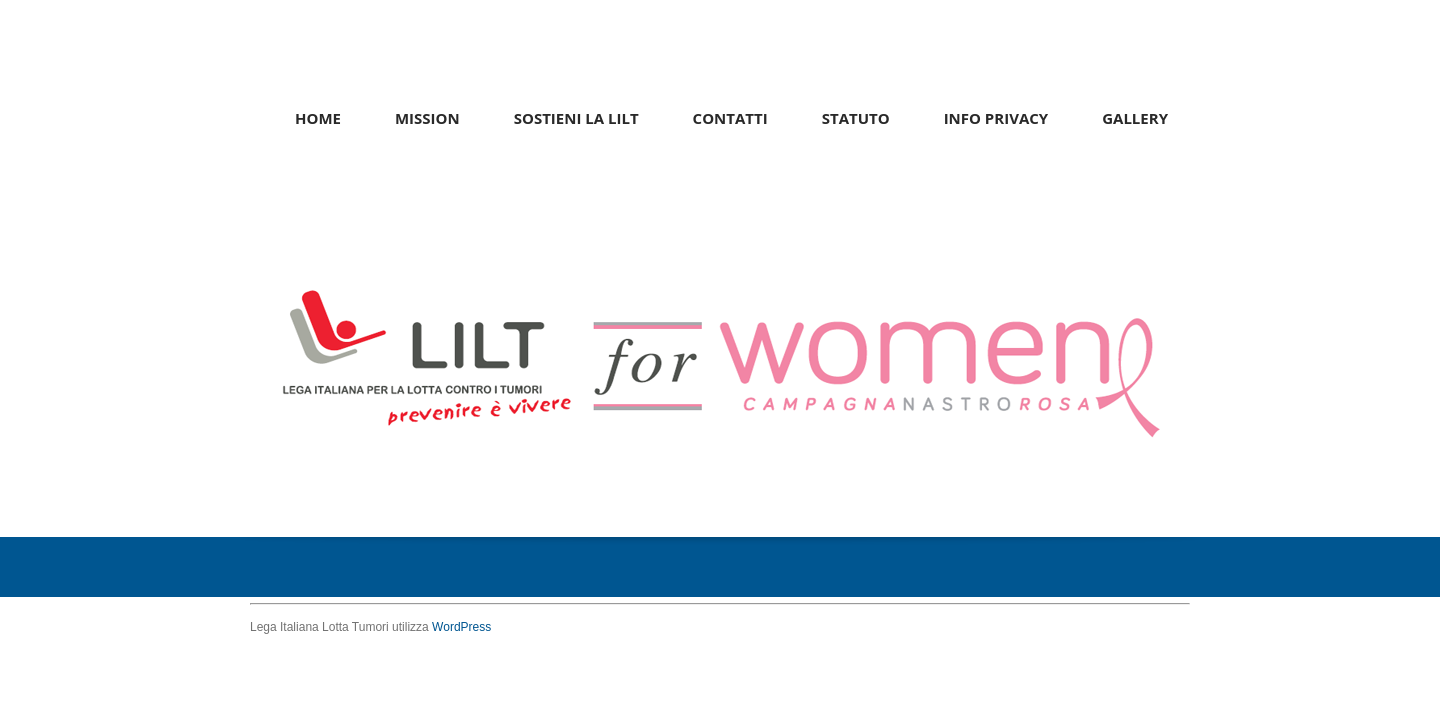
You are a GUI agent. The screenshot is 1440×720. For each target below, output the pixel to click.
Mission (427, 118)
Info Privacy (996, 118)
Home (318, 118)
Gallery (1135, 118)
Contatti (730, 118)
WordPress (461, 627)
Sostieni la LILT (576, 118)
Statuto (856, 118)
